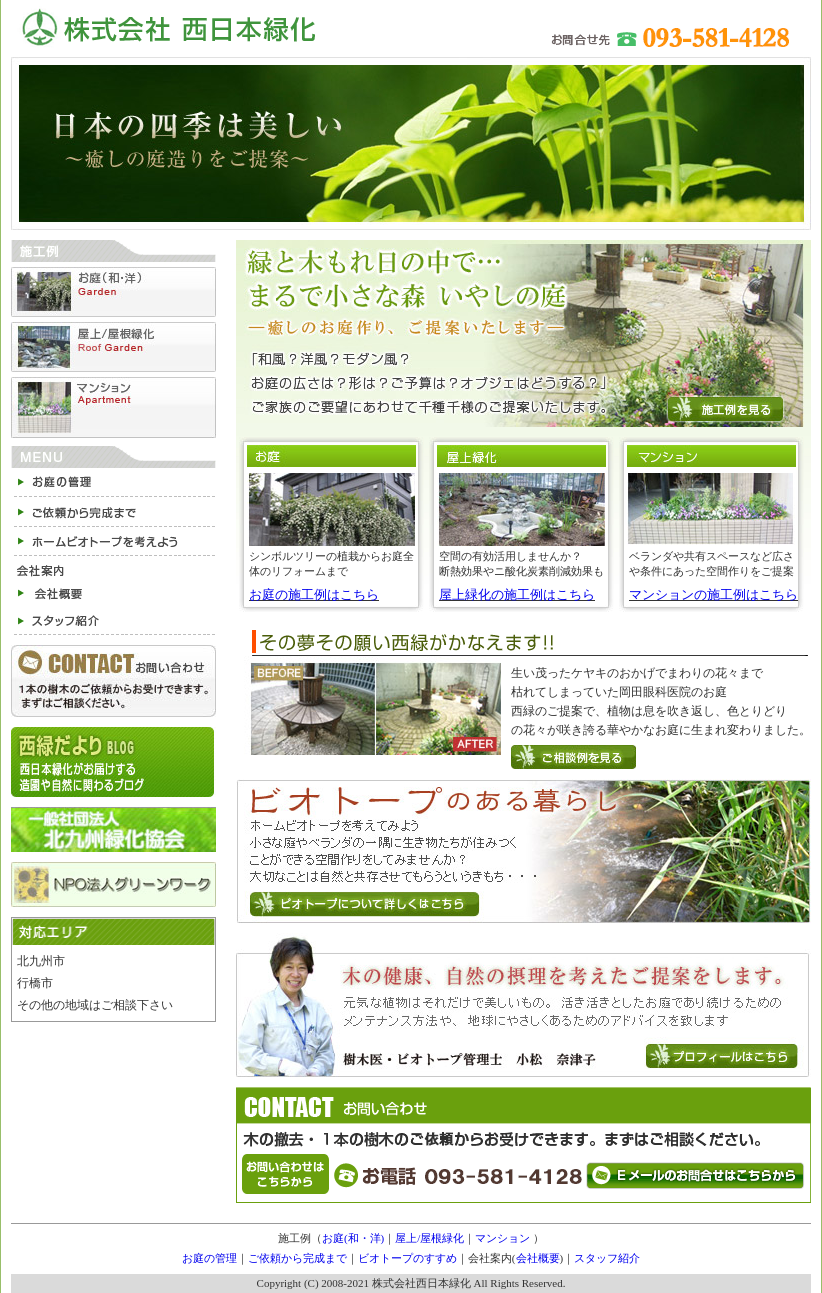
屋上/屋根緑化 (429, 1238)
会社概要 (538, 1258)
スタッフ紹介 (607, 1258)
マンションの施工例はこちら (713, 594)
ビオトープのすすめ (407, 1258)
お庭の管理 (209, 1258)
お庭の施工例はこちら (314, 594)
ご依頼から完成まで (297, 1258)
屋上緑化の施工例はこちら (517, 594)
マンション (502, 1238)
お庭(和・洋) (353, 1238)
